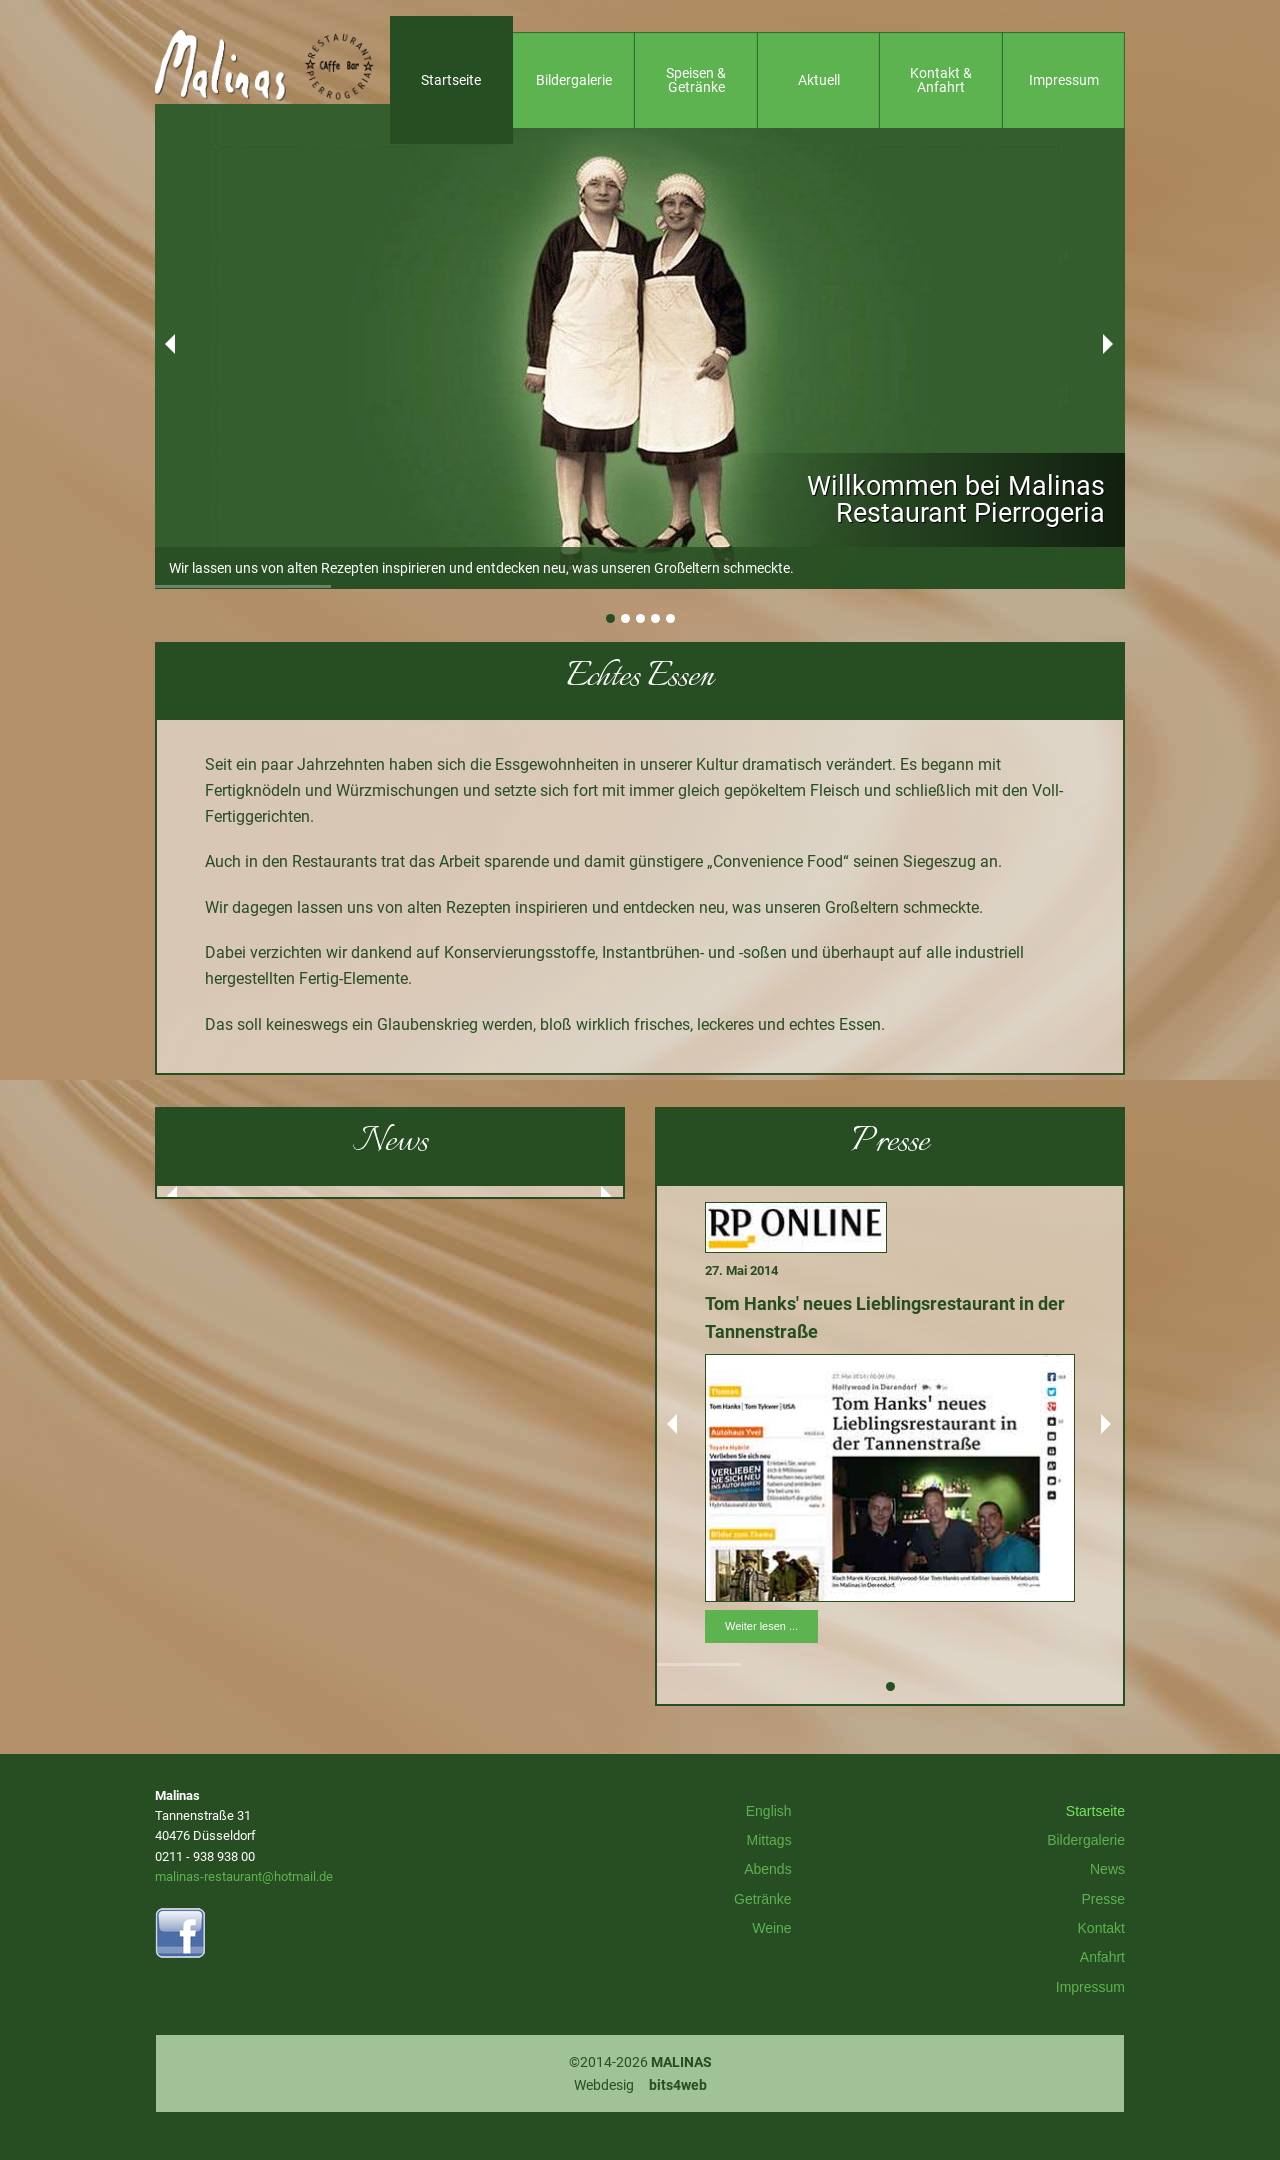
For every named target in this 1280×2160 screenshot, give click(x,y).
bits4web (678, 2085)
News (1107, 1869)
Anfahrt (1102, 1957)
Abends (767, 1869)
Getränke (763, 1899)
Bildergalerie (1086, 1840)
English (769, 1811)
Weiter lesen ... (761, 1626)
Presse (1103, 1899)
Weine (771, 1928)
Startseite (1095, 1811)
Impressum (1090, 1987)
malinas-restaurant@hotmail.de (244, 1876)
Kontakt (1101, 1928)
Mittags (769, 1840)
